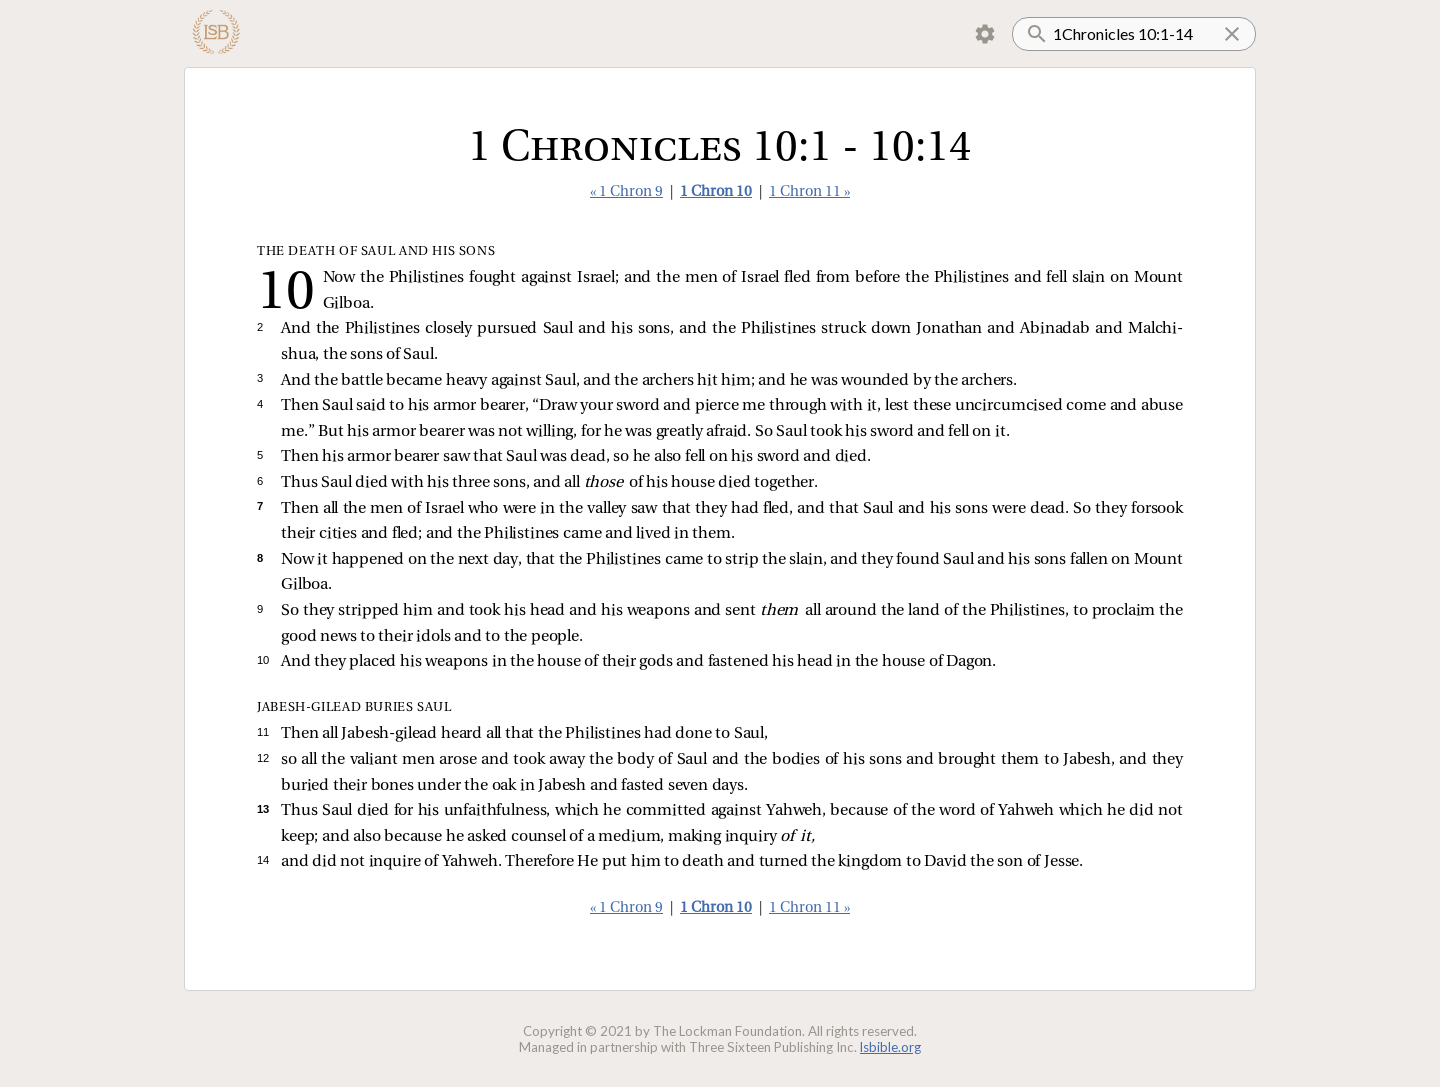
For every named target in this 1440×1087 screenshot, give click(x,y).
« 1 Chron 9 (626, 192)
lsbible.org (890, 1047)
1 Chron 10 (716, 192)
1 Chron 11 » (809, 192)
